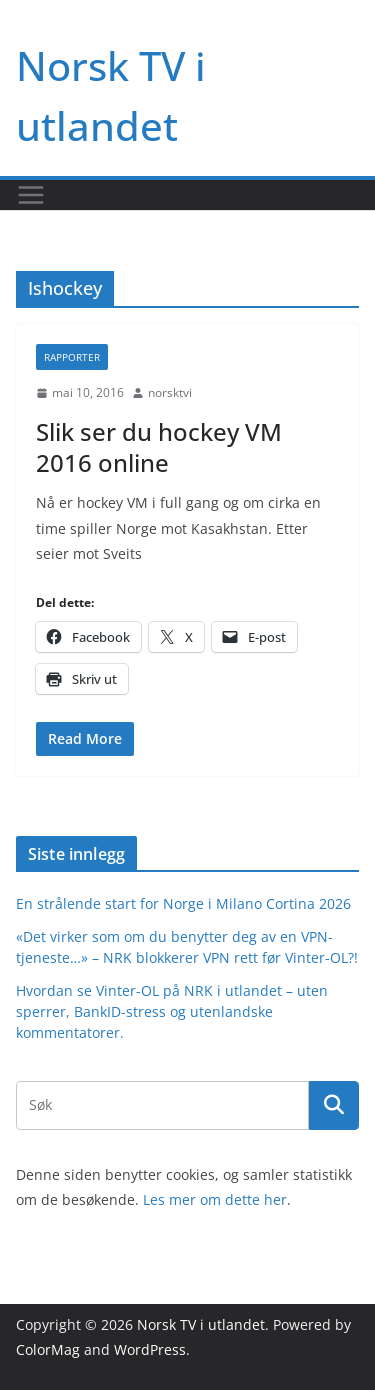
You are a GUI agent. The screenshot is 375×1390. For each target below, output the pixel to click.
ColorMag (48, 1349)
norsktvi (170, 392)
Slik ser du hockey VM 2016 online (159, 447)
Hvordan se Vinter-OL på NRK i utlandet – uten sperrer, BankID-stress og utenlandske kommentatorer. (172, 1011)
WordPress (150, 1349)
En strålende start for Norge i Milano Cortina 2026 (183, 903)
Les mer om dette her (215, 1199)
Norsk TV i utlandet (201, 1324)
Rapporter (72, 357)
